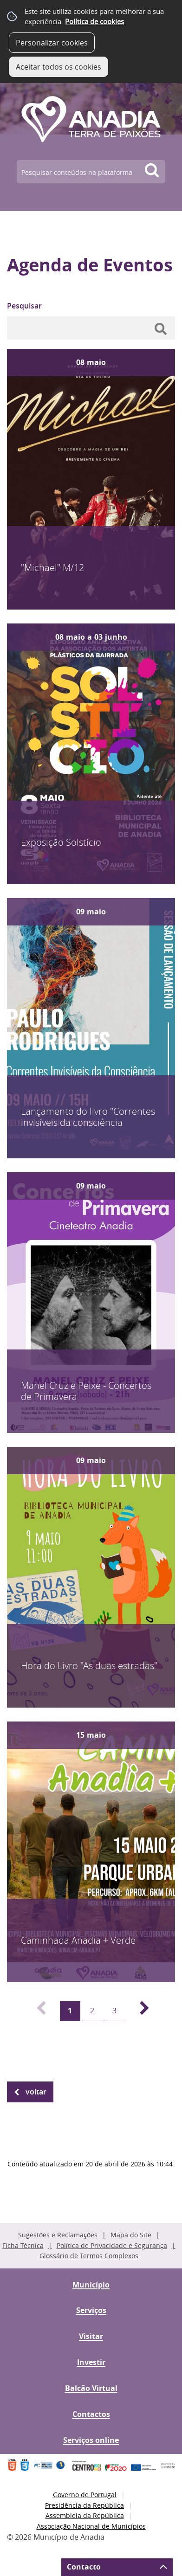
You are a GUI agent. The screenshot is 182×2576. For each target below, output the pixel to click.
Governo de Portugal (85, 2494)
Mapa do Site (130, 2234)
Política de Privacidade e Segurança (112, 2245)
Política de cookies (94, 21)
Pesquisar (24, 306)
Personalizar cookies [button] (52, 43)
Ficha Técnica (23, 2245)
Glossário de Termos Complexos (88, 2255)
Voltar (36, 2092)
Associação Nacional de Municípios (91, 2526)
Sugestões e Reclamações (58, 2234)
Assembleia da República (85, 2515)
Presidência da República (84, 2505)
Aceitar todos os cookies (58, 67)
